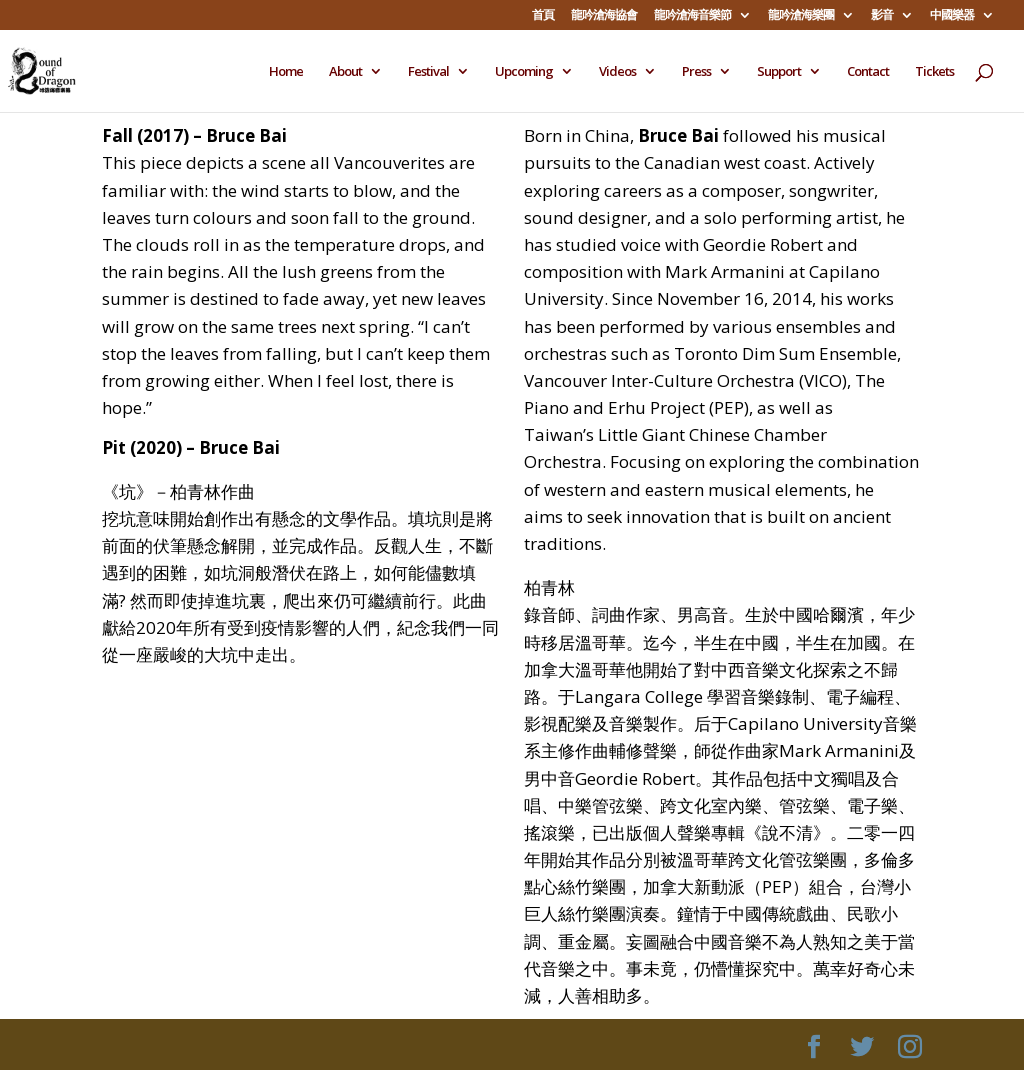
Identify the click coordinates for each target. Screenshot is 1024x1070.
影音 (882, 16)
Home (286, 72)
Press (696, 72)
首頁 (543, 16)
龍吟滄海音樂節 (692, 16)
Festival (428, 72)
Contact (868, 72)
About (345, 72)
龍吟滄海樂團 (801, 16)
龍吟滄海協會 (604, 16)
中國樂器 (952, 16)
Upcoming (524, 72)
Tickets (934, 72)
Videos (617, 72)
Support (779, 72)
